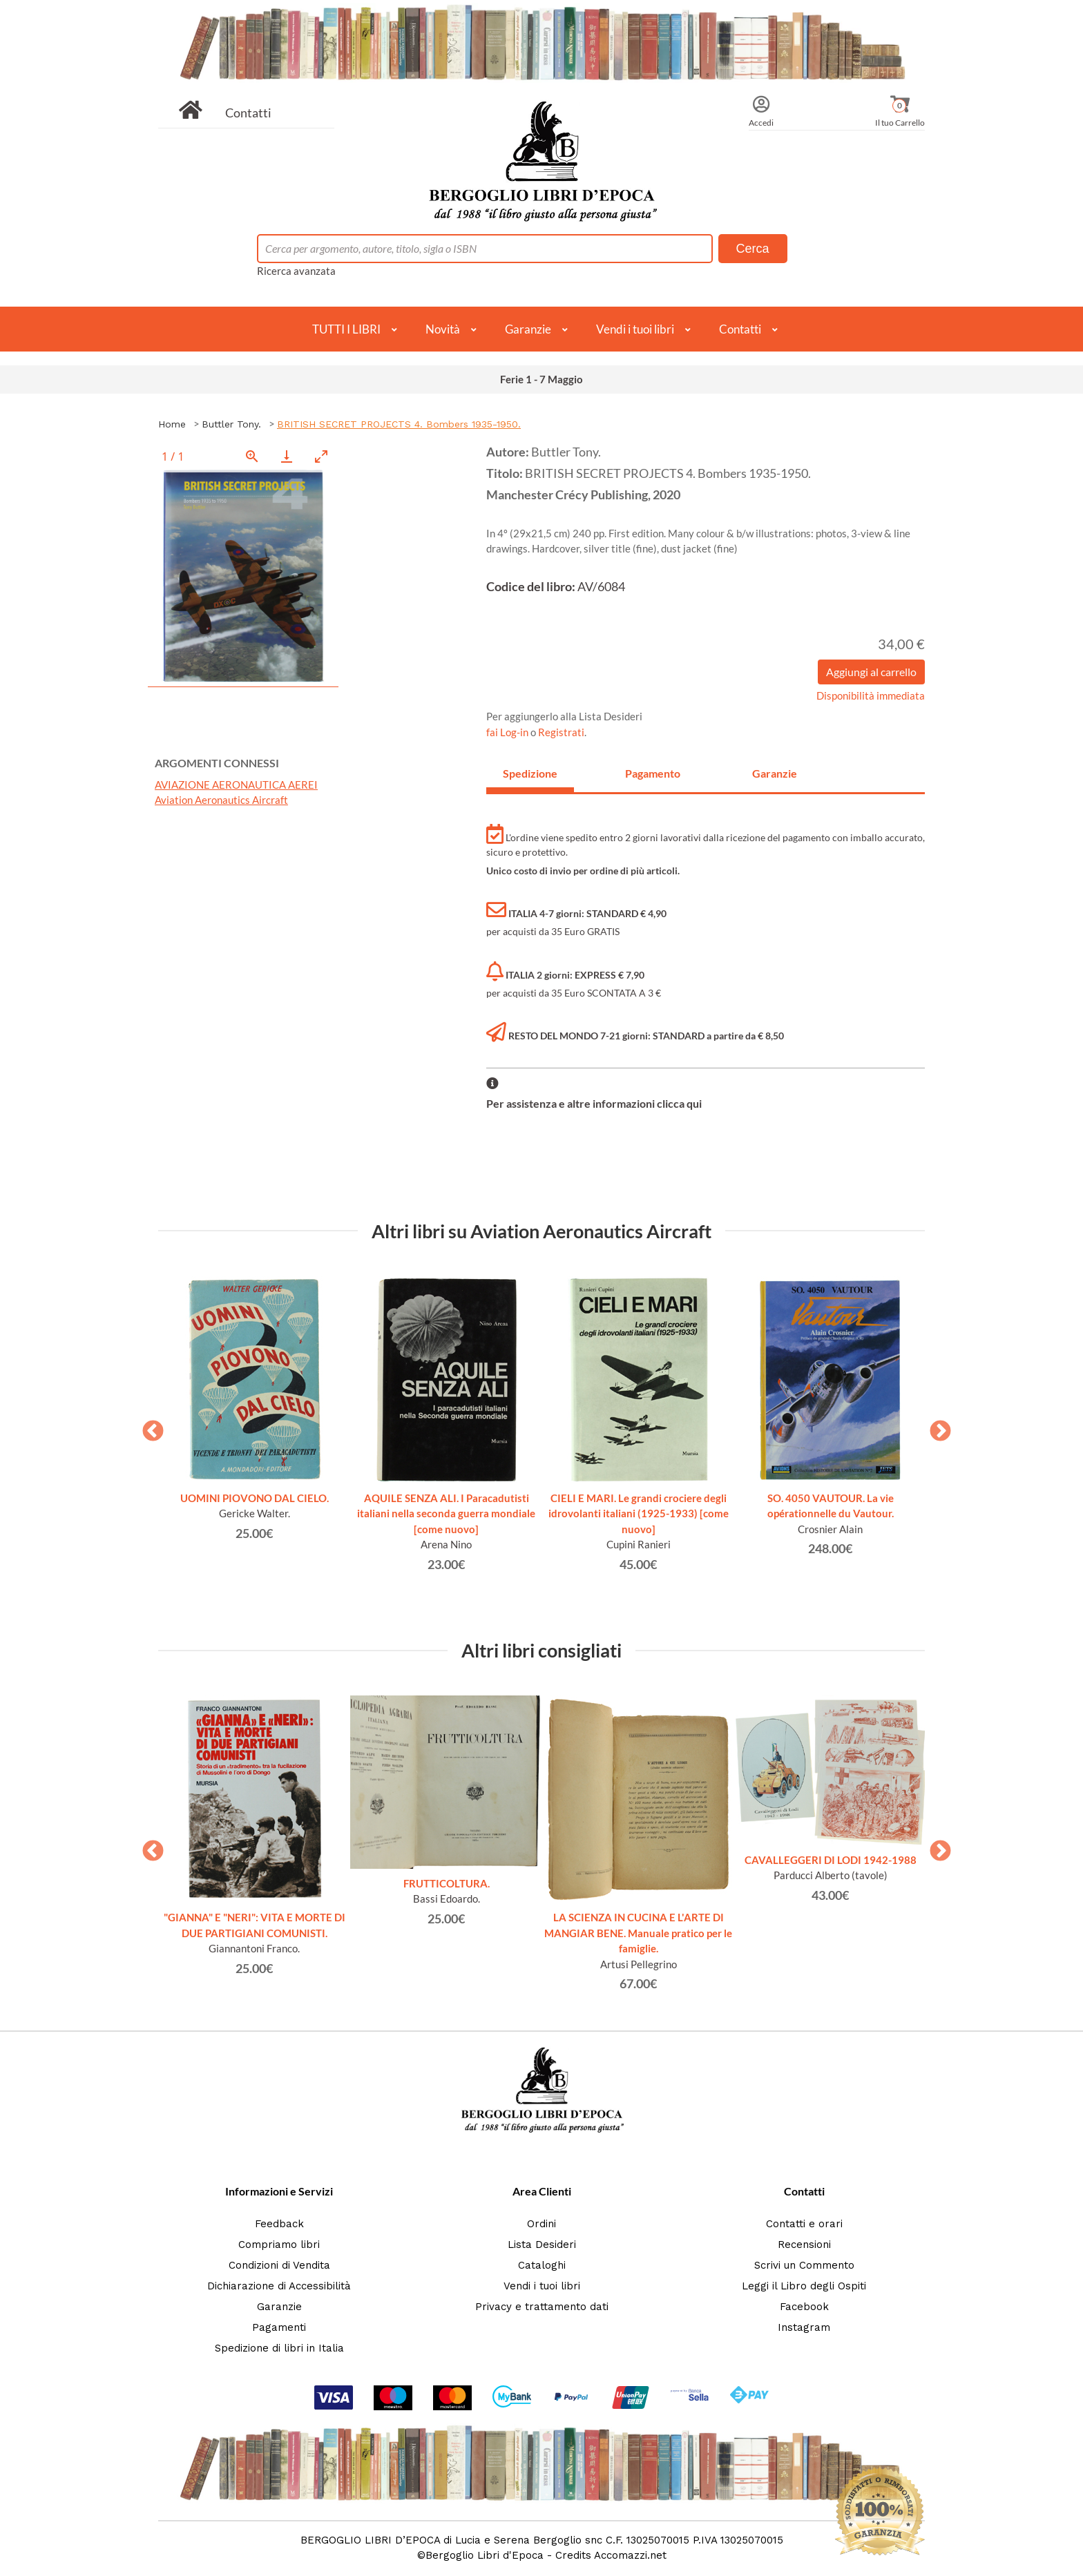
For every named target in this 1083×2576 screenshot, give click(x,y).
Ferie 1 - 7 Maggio (541, 379)
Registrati (561, 732)
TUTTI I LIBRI (346, 329)
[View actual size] (252, 456)
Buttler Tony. (231, 424)
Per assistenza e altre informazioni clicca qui (594, 1103)
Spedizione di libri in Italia (279, 2348)
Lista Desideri (542, 2244)
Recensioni (804, 2244)
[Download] (286, 456)
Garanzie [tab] (774, 773)
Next (935, 1427)
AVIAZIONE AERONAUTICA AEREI (236, 784)
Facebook (804, 2306)
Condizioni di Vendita (279, 2265)
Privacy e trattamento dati (541, 2306)
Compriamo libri (279, 2244)
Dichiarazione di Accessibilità (279, 2286)
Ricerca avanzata (296, 271)
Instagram (804, 2327)
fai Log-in (508, 732)
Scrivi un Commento (804, 2265)
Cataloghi (542, 2265)
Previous (148, 1427)
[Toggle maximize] (321, 456)
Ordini (541, 2224)
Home (172, 424)
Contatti (248, 112)
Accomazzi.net (630, 2555)
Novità (442, 329)
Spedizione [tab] (530, 773)
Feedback (279, 2224)
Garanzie (528, 329)
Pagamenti (279, 2327)
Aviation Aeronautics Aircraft (221, 800)
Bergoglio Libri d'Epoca (484, 2555)
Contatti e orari (804, 2224)
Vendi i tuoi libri (635, 329)
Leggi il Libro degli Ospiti (804, 2286)
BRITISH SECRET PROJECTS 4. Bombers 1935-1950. (399, 424)
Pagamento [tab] (652, 773)
